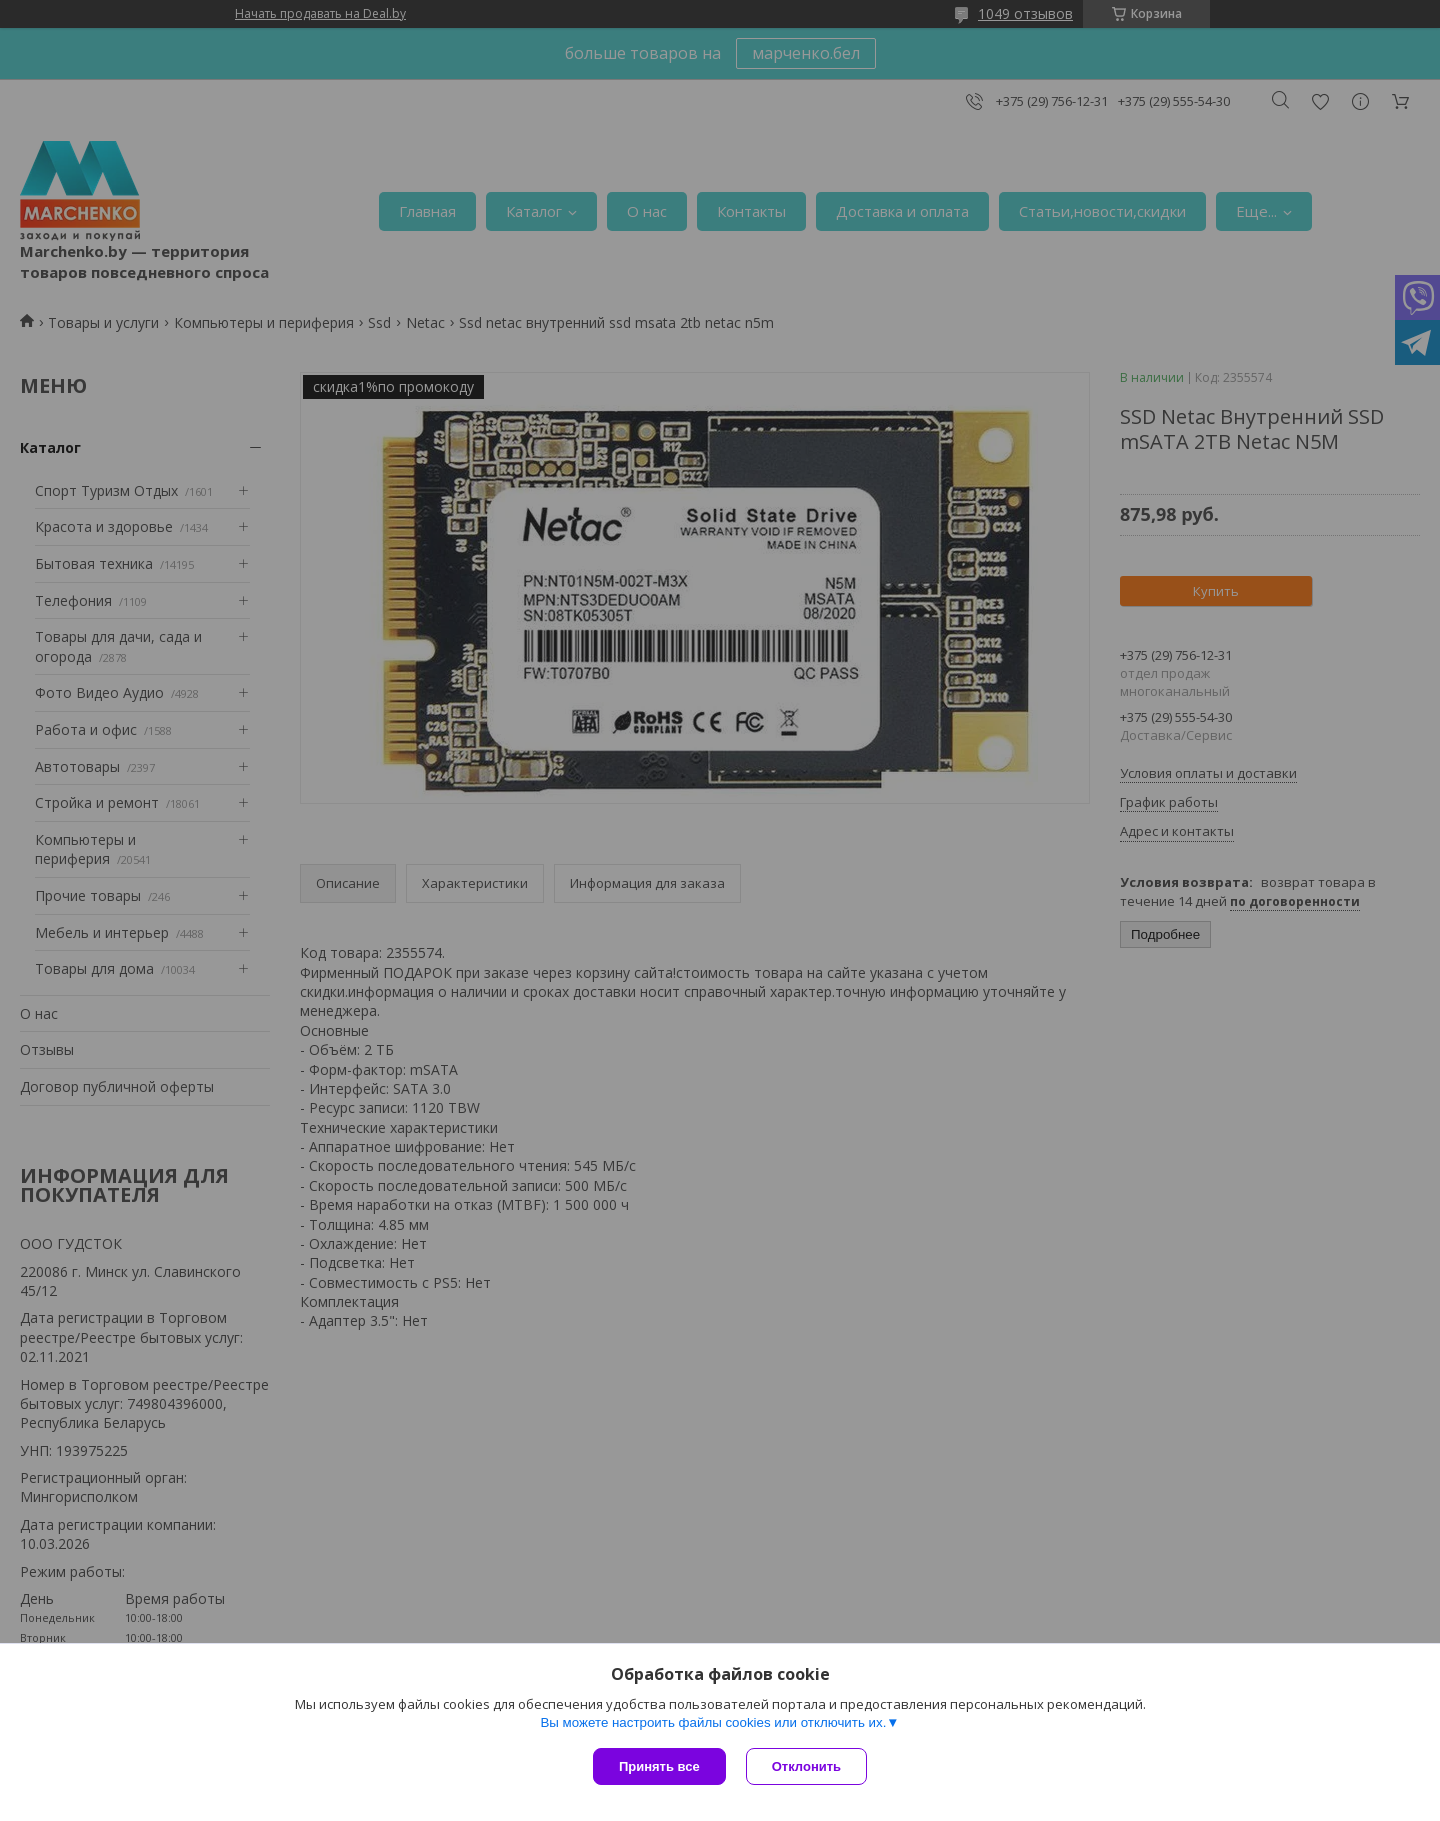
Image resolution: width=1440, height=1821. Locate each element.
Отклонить (806, 1766)
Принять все (659, 1766)
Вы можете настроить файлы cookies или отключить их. (713, 1722)
